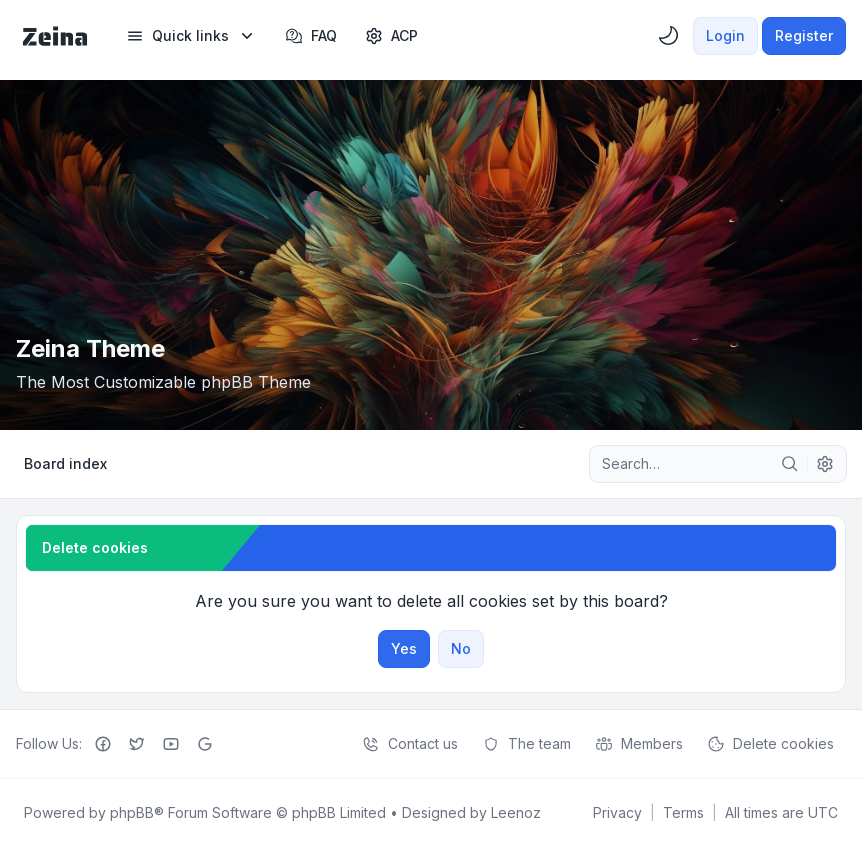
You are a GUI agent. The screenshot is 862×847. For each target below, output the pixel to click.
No (461, 648)
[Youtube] (171, 744)
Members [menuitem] (639, 744)
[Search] (790, 464)
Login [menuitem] (725, 35)
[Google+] (205, 744)
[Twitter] (137, 744)
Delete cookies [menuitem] (770, 744)
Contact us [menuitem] (410, 744)
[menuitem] (191, 36)
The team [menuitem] (526, 744)
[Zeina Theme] (55, 36)
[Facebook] (103, 744)
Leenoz (516, 812)
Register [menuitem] (804, 35)
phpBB (132, 812)
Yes (404, 648)
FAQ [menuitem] (311, 36)
